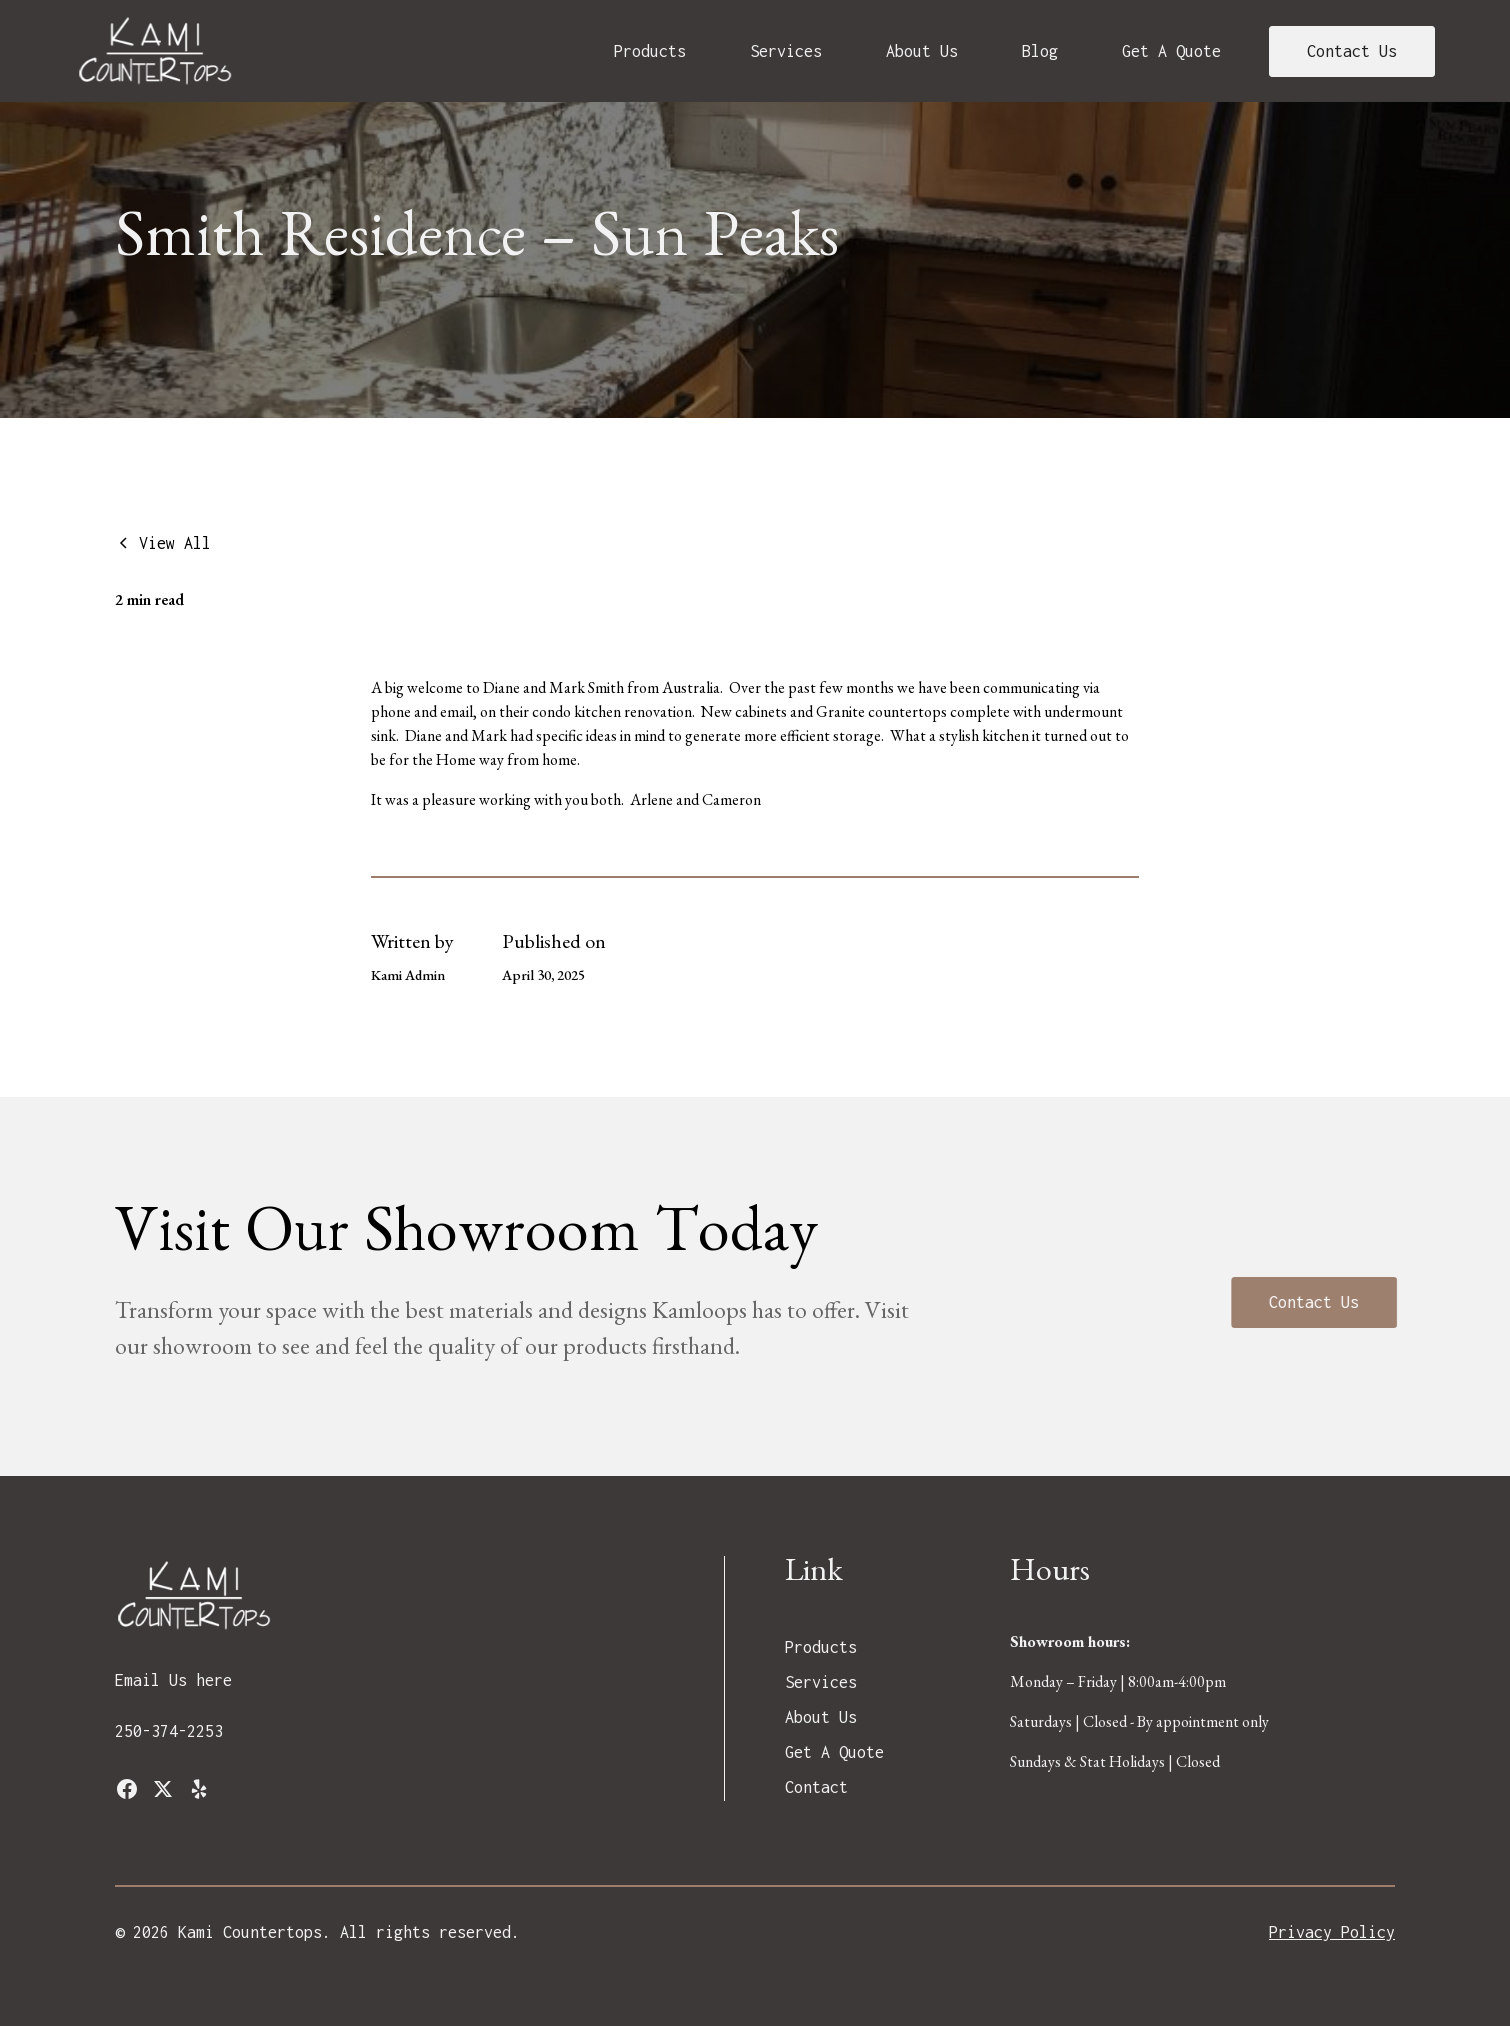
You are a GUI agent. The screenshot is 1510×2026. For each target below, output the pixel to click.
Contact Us (1352, 51)
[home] (156, 51)
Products (650, 51)
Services (786, 51)
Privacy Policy (1332, 1932)
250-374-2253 (169, 1731)
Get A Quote (1171, 51)
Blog (1040, 51)
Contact (816, 1787)
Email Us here (173, 1680)
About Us (922, 51)
